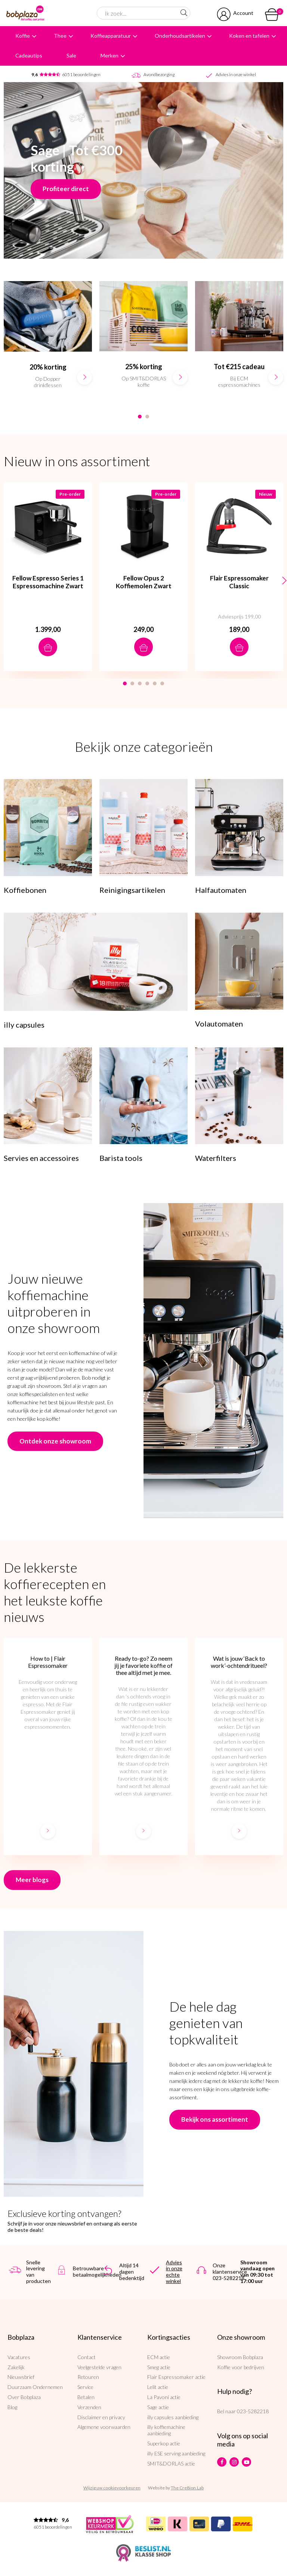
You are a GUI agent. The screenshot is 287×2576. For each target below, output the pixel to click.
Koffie (22, 35)
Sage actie (158, 2407)
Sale (71, 55)
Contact (86, 2357)
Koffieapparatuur (110, 35)
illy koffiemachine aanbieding (166, 2430)
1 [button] (140, 416)
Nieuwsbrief (20, 2377)
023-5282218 (253, 2411)
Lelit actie (157, 2387)
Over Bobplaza (24, 2397)
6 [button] (162, 683)
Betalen (86, 2397)
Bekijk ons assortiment (214, 2119)
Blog (12, 2407)
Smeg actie (158, 2367)
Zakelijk (16, 2367)
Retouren (88, 2377)
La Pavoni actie (163, 2397)
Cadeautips (28, 55)
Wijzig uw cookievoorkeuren (112, 2488)
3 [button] (140, 683)
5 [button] (155, 683)
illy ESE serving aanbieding (176, 2453)
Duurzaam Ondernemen (35, 2387)
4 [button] (147, 683)
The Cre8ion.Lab (187, 2488)
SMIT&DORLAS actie (171, 2463)
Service (85, 2387)
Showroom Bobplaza (240, 2357)
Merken (109, 55)
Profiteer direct (66, 189)
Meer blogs (32, 1880)
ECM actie (158, 2357)
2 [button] (147, 416)
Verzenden (89, 2407)
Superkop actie (163, 2443)
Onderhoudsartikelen (180, 35)
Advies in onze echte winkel (174, 2271)
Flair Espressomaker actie (176, 2377)
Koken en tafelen (249, 35)
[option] (48, 342)
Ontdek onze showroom (55, 1441)
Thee (60, 35)
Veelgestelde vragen (99, 2367)
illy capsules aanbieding (172, 2417)
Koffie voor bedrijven (240, 2367)
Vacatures (18, 2357)
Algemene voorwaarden (103, 2427)
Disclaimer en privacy (101, 2417)
